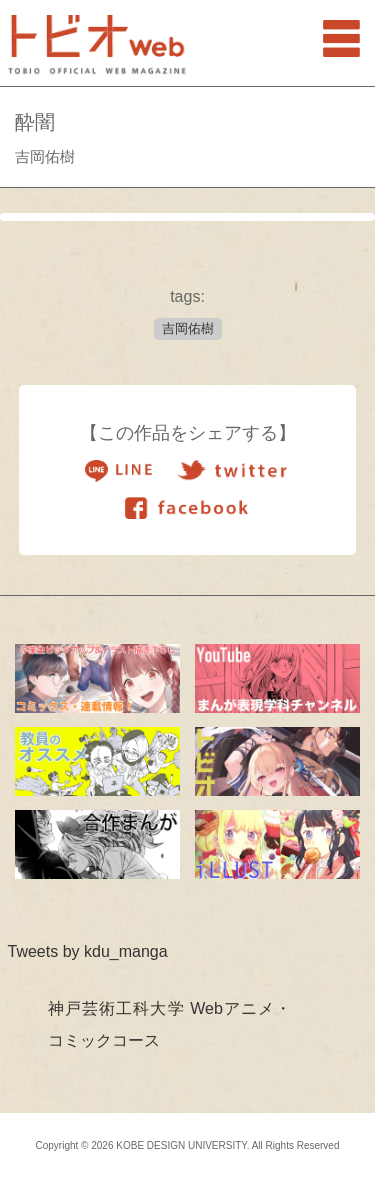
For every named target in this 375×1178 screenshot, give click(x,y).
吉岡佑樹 (188, 328)
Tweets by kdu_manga (88, 951)
